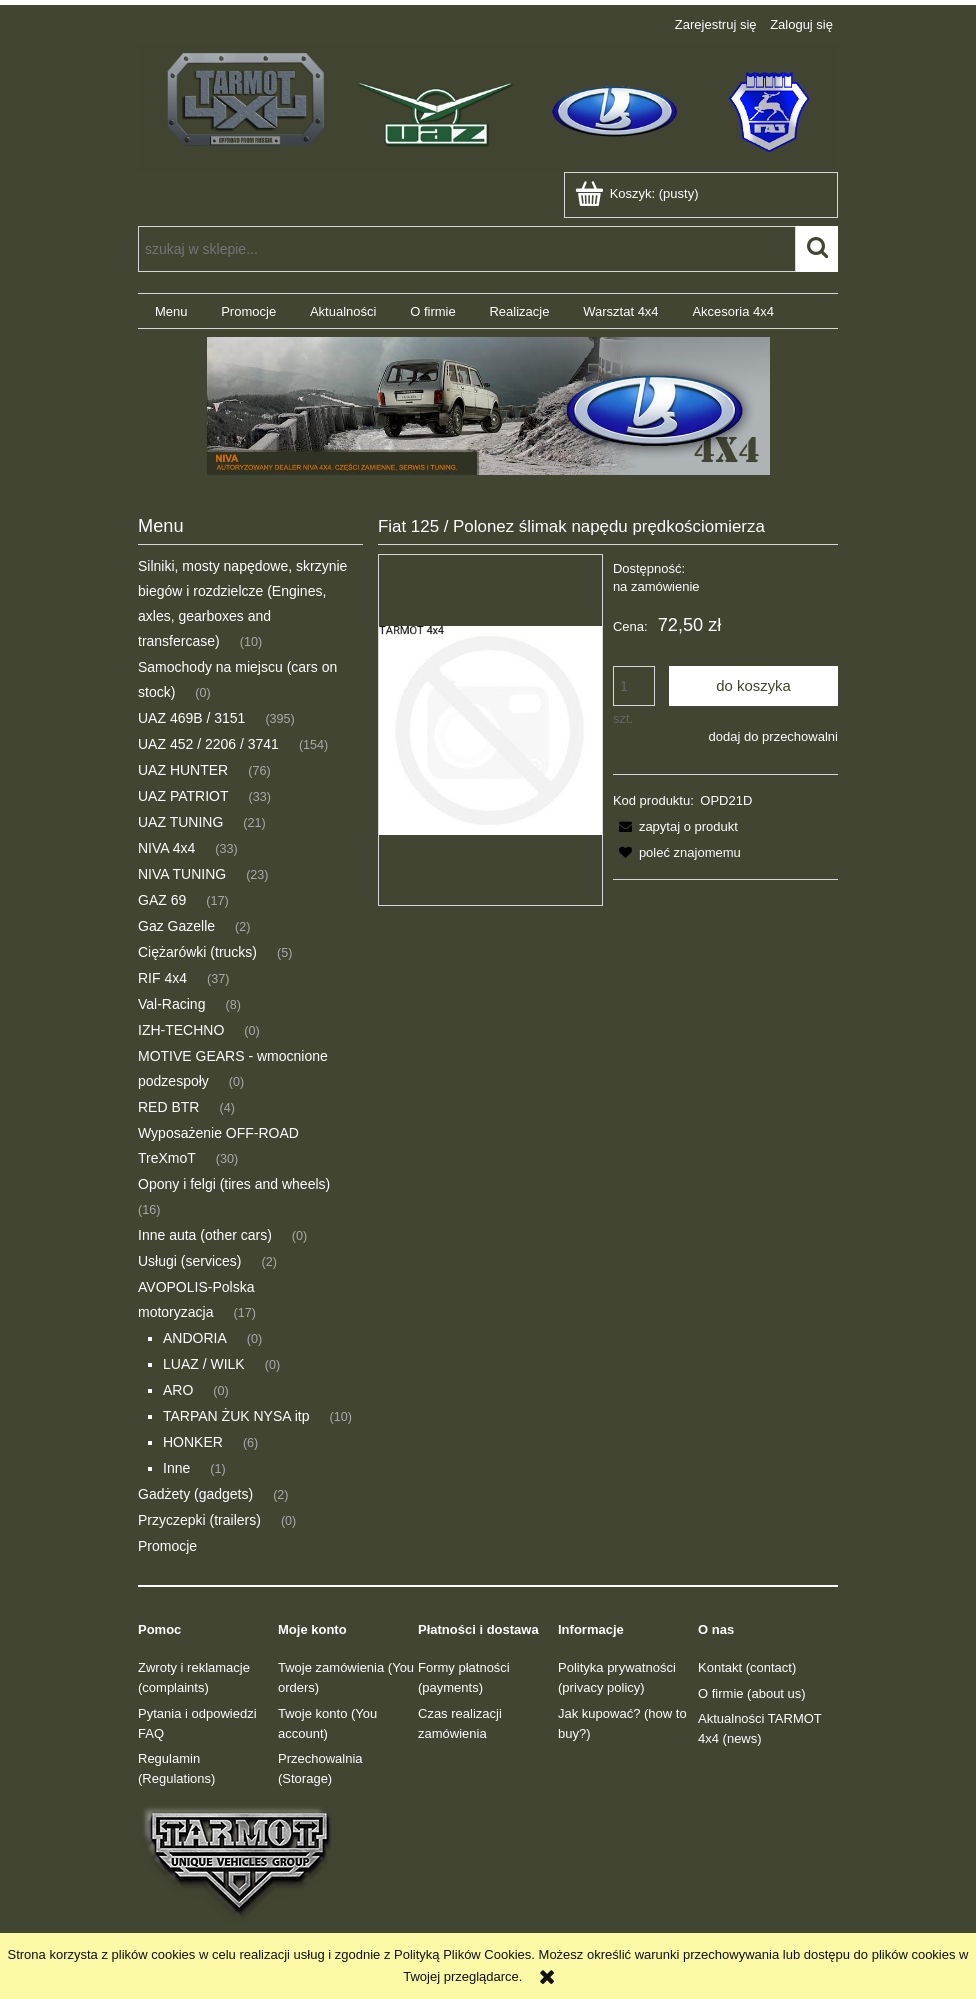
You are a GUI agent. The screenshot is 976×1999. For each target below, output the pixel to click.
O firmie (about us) (752, 1693)
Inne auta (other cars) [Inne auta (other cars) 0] (205, 1235)
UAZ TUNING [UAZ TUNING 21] (180, 822)
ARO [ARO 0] (178, 1390)
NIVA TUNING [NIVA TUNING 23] (182, 874)
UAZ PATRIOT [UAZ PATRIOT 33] (183, 796)
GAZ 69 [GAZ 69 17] (162, 900)
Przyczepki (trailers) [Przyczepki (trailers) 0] (199, 1520)
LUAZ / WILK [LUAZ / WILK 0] (204, 1364)
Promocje (167, 1546)
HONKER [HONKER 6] (193, 1442)
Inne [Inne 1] (176, 1468)
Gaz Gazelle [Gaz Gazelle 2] (176, 926)
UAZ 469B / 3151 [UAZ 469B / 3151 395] (191, 718)
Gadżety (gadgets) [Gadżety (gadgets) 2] (195, 1494)
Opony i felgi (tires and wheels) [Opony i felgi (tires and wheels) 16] (234, 1184)
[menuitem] (171, 311)
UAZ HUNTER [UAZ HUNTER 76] (183, 770)
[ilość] (634, 686)
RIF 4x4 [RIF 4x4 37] (162, 978)
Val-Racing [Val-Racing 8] (171, 1004)
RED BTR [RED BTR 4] (168, 1107)
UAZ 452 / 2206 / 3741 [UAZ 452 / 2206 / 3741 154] (208, 744)
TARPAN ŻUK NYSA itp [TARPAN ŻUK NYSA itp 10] (236, 1416)
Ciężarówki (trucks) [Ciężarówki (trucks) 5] (197, 952)
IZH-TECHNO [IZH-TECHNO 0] (181, 1030)
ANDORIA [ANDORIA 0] (195, 1338)
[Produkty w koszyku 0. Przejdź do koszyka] (638, 193)
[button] (675, 826)
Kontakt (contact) (747, 1667)
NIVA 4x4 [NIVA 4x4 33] (166, 848)
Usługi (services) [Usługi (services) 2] (189, 1261)
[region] (488, 406)
